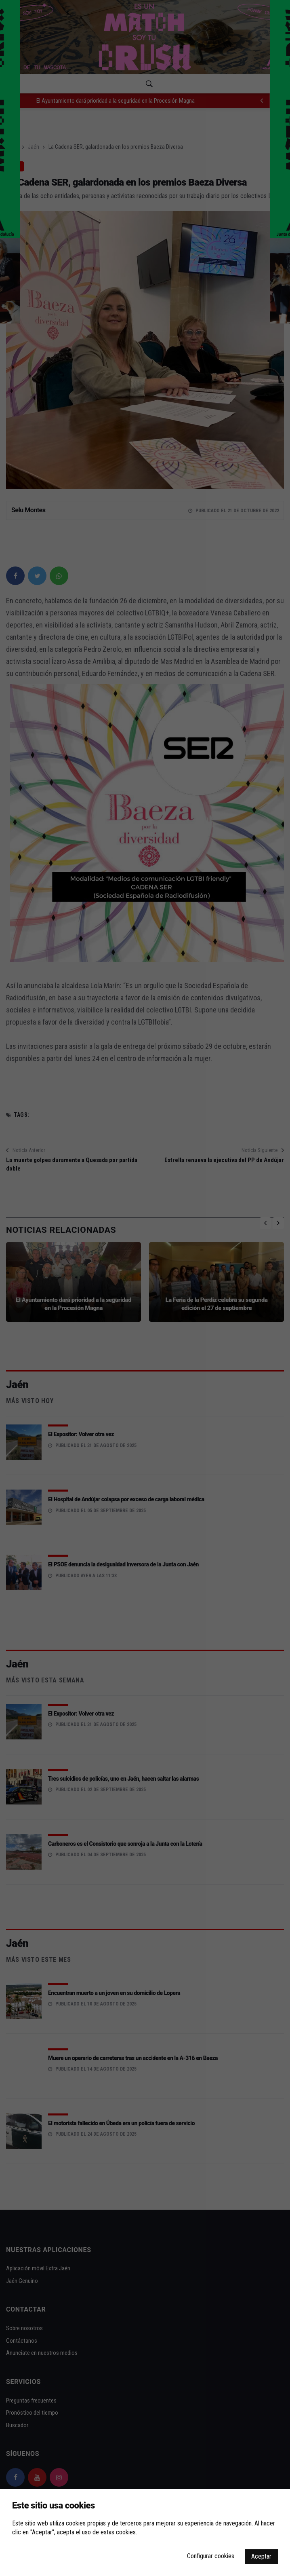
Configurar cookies (210, 2556)
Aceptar (261, 2556)
